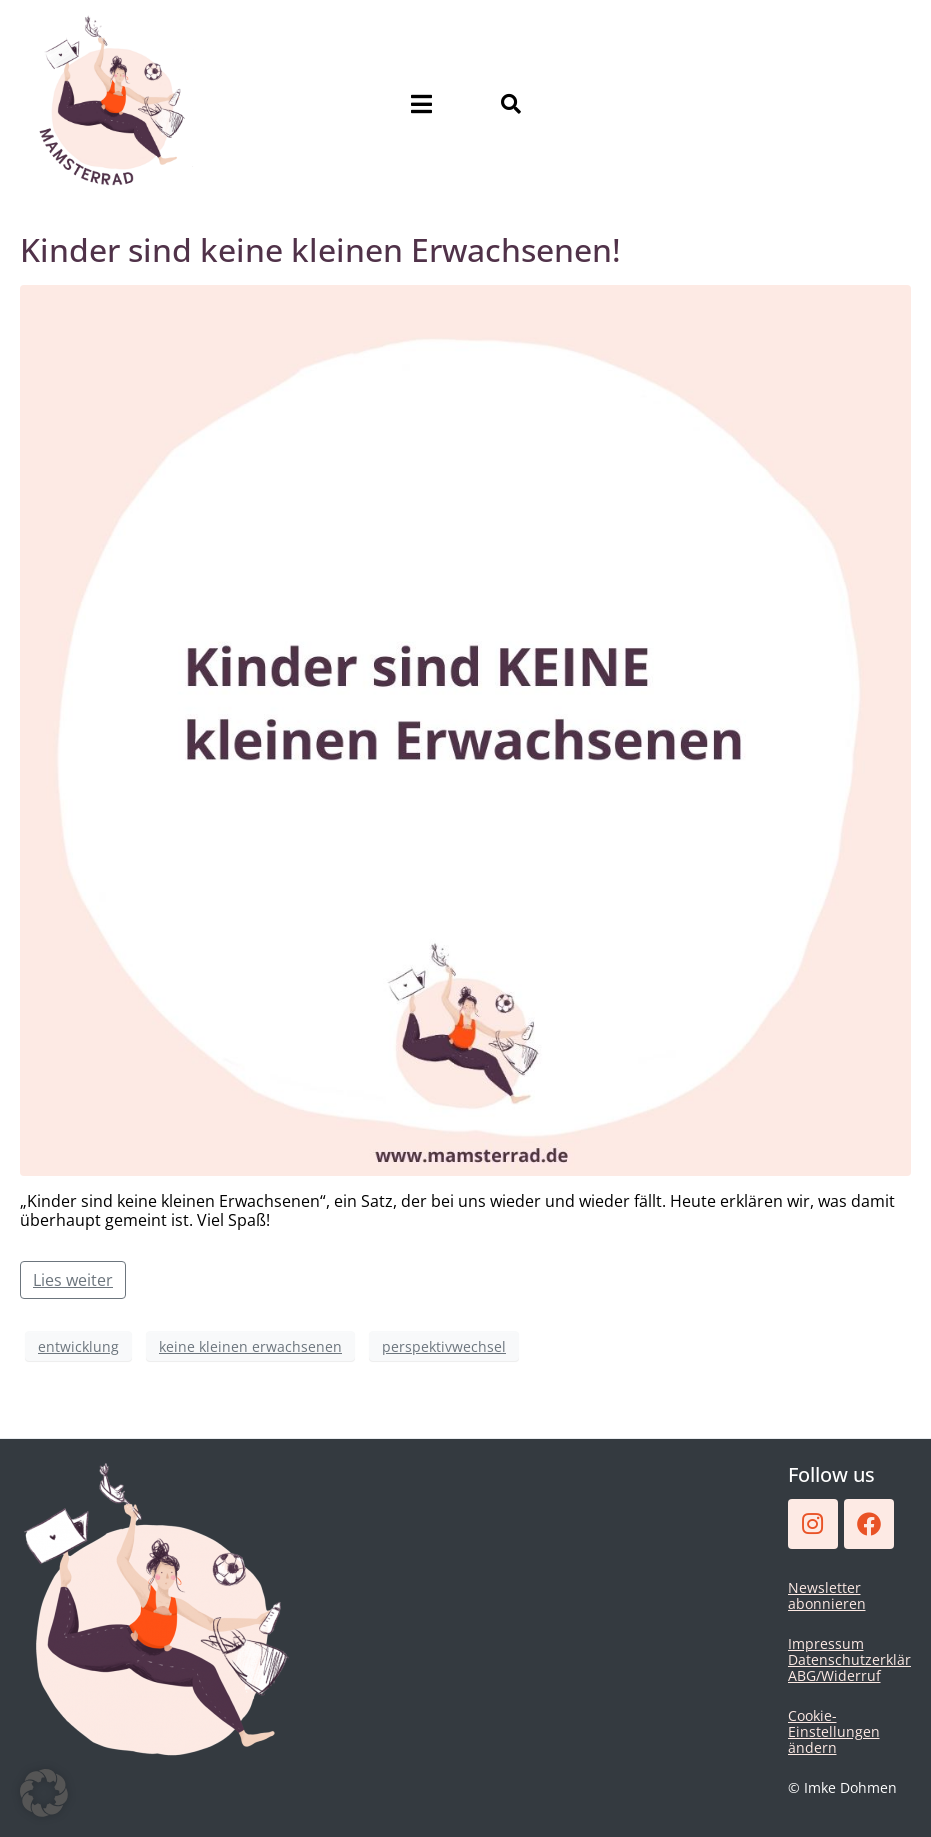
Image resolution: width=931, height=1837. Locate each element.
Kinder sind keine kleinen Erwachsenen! (320, 249)
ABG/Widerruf (834, 1675)
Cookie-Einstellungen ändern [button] (834, 1731)
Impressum (826, 1643)
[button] (44, 1793)
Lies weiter (73, 1280)
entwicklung (78, 1346)
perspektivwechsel (444, 1346)
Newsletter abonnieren (827, 1595)
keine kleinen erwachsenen (250, 1346)
